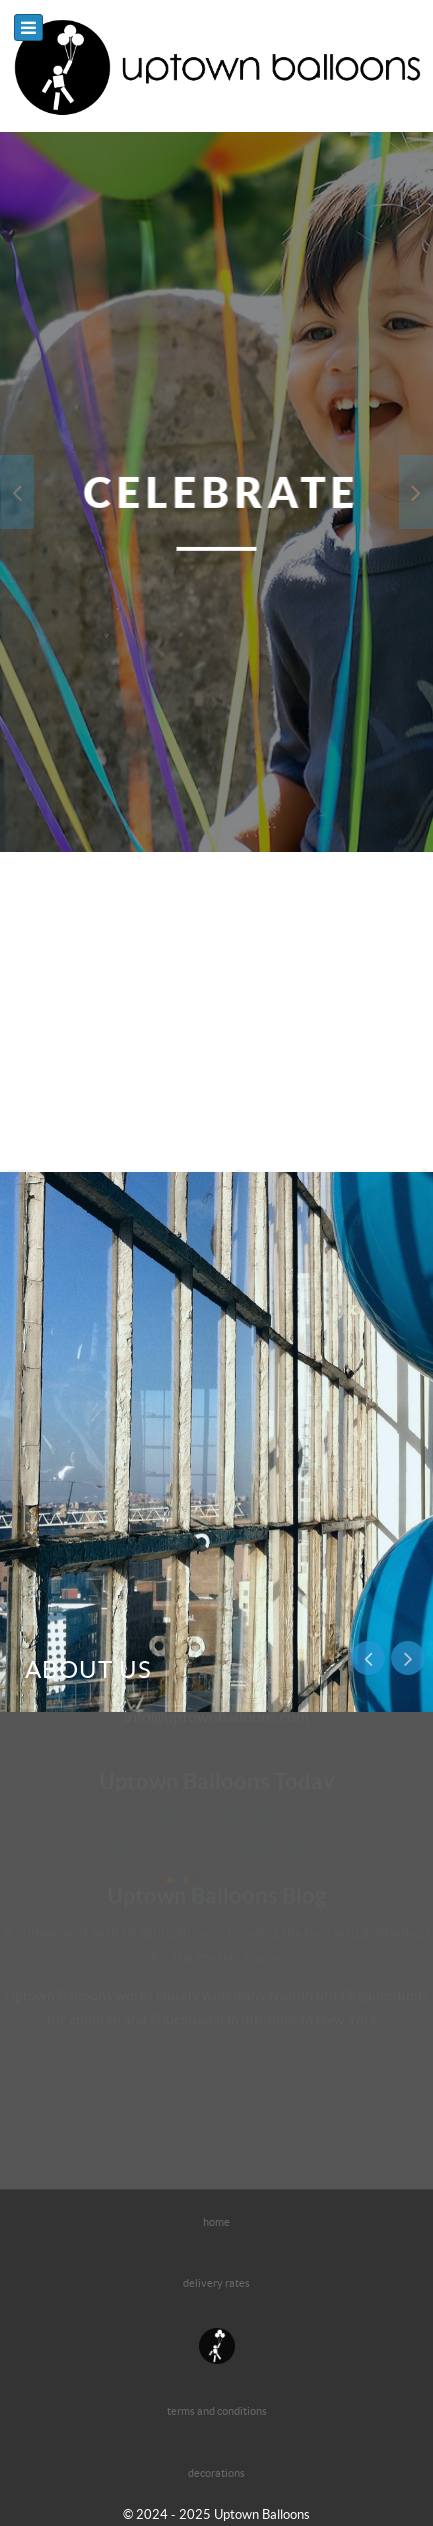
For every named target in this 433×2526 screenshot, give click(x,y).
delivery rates (216, 2283)
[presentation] (17, 492)
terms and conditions (217, 2411)
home (216, 2222)
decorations (216, 2473)
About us (88, 1669)
